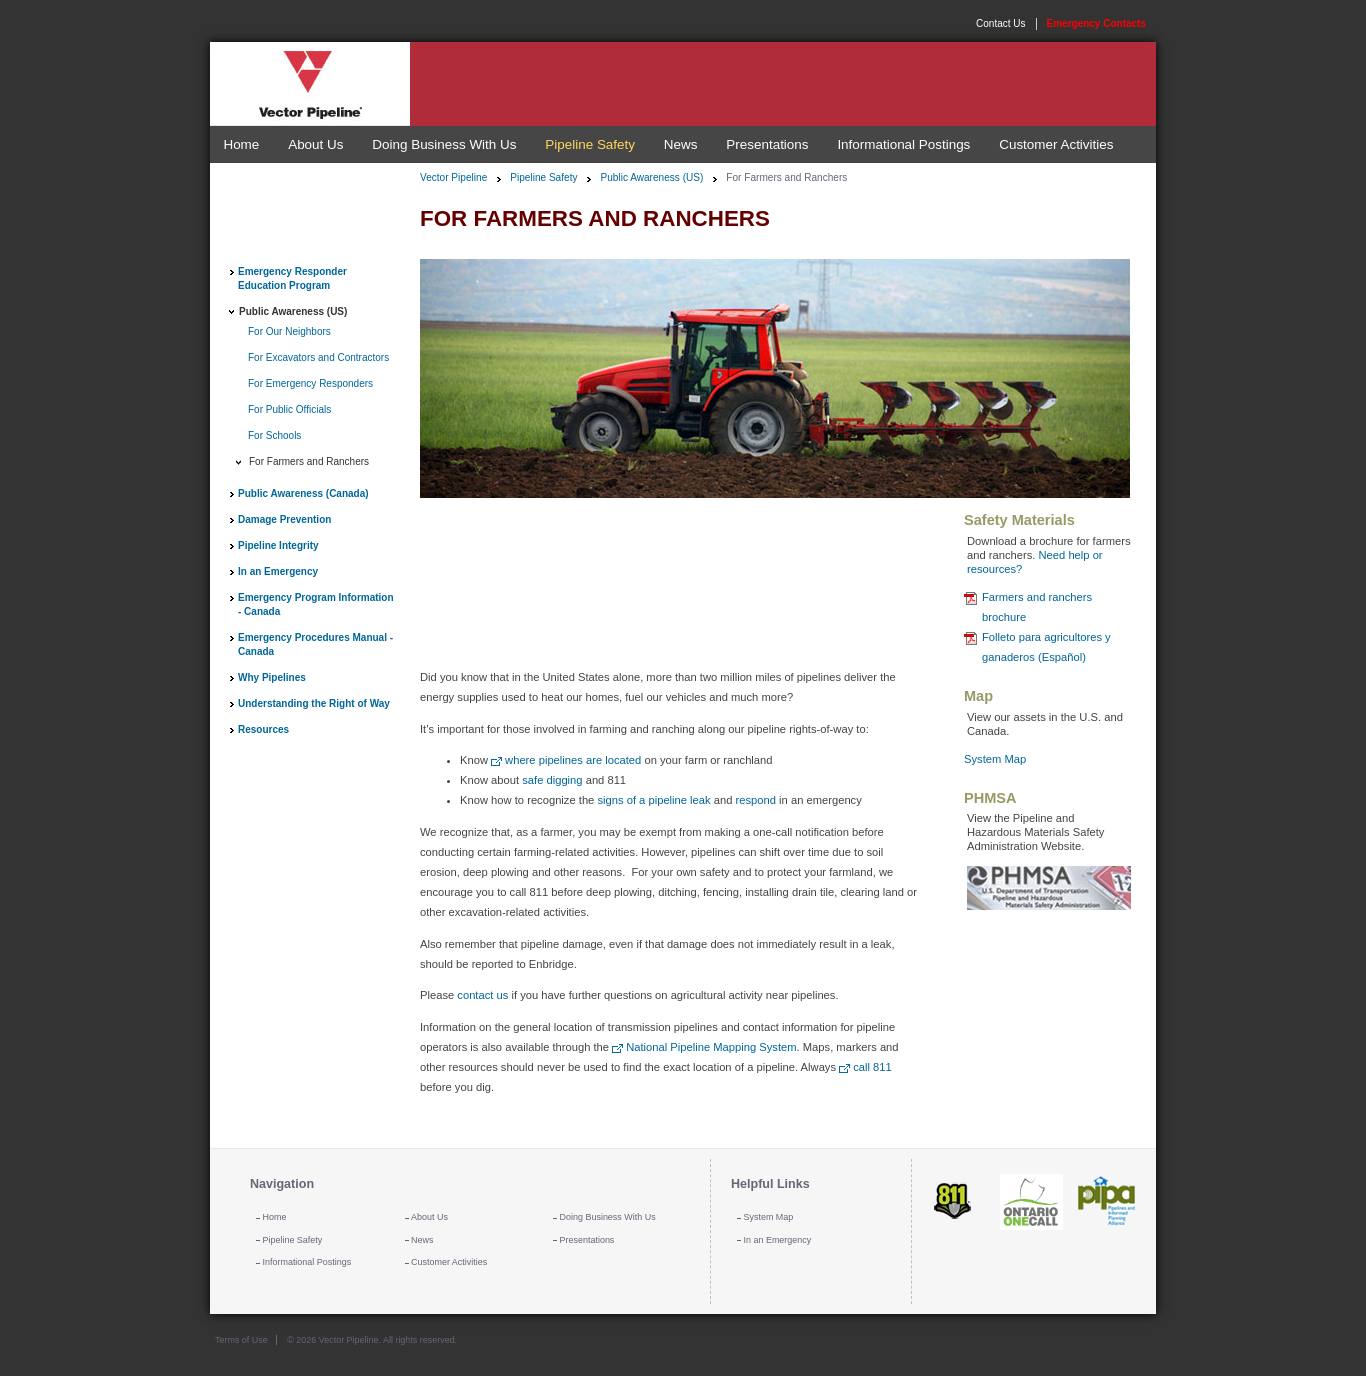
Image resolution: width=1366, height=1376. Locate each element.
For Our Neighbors (289, 331)
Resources (263, 729)
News (681, 144)
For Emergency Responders (310, 383)
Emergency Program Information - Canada (316, 604)
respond (756, 800)
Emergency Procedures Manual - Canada (315, 644)
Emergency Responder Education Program (292, 278)
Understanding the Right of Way (314, 703)
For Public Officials (289, 409)
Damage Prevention (284, 519)
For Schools (274, 435)
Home (241, 144)
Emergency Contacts (1096, 23)
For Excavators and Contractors (318, 357)
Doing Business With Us (444, 144)
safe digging (552, 780)
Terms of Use (241, 1340)
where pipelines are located (573, 760)
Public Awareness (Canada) (303, 493)
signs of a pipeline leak (653, 800)
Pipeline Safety (590, 144)
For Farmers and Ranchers (309, 461)
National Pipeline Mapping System (711, 1047)
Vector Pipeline (453, 177)
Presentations (767, 144)
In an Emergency (278, 571)
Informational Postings (903, 144)
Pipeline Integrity (278, 545)
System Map (995, 759)
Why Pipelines (272, 677)
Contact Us (1000, 23)
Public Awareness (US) (293, 311)
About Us (315, 144)
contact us (482, 995)
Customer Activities (1056, 144)
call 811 (872, 1067)
